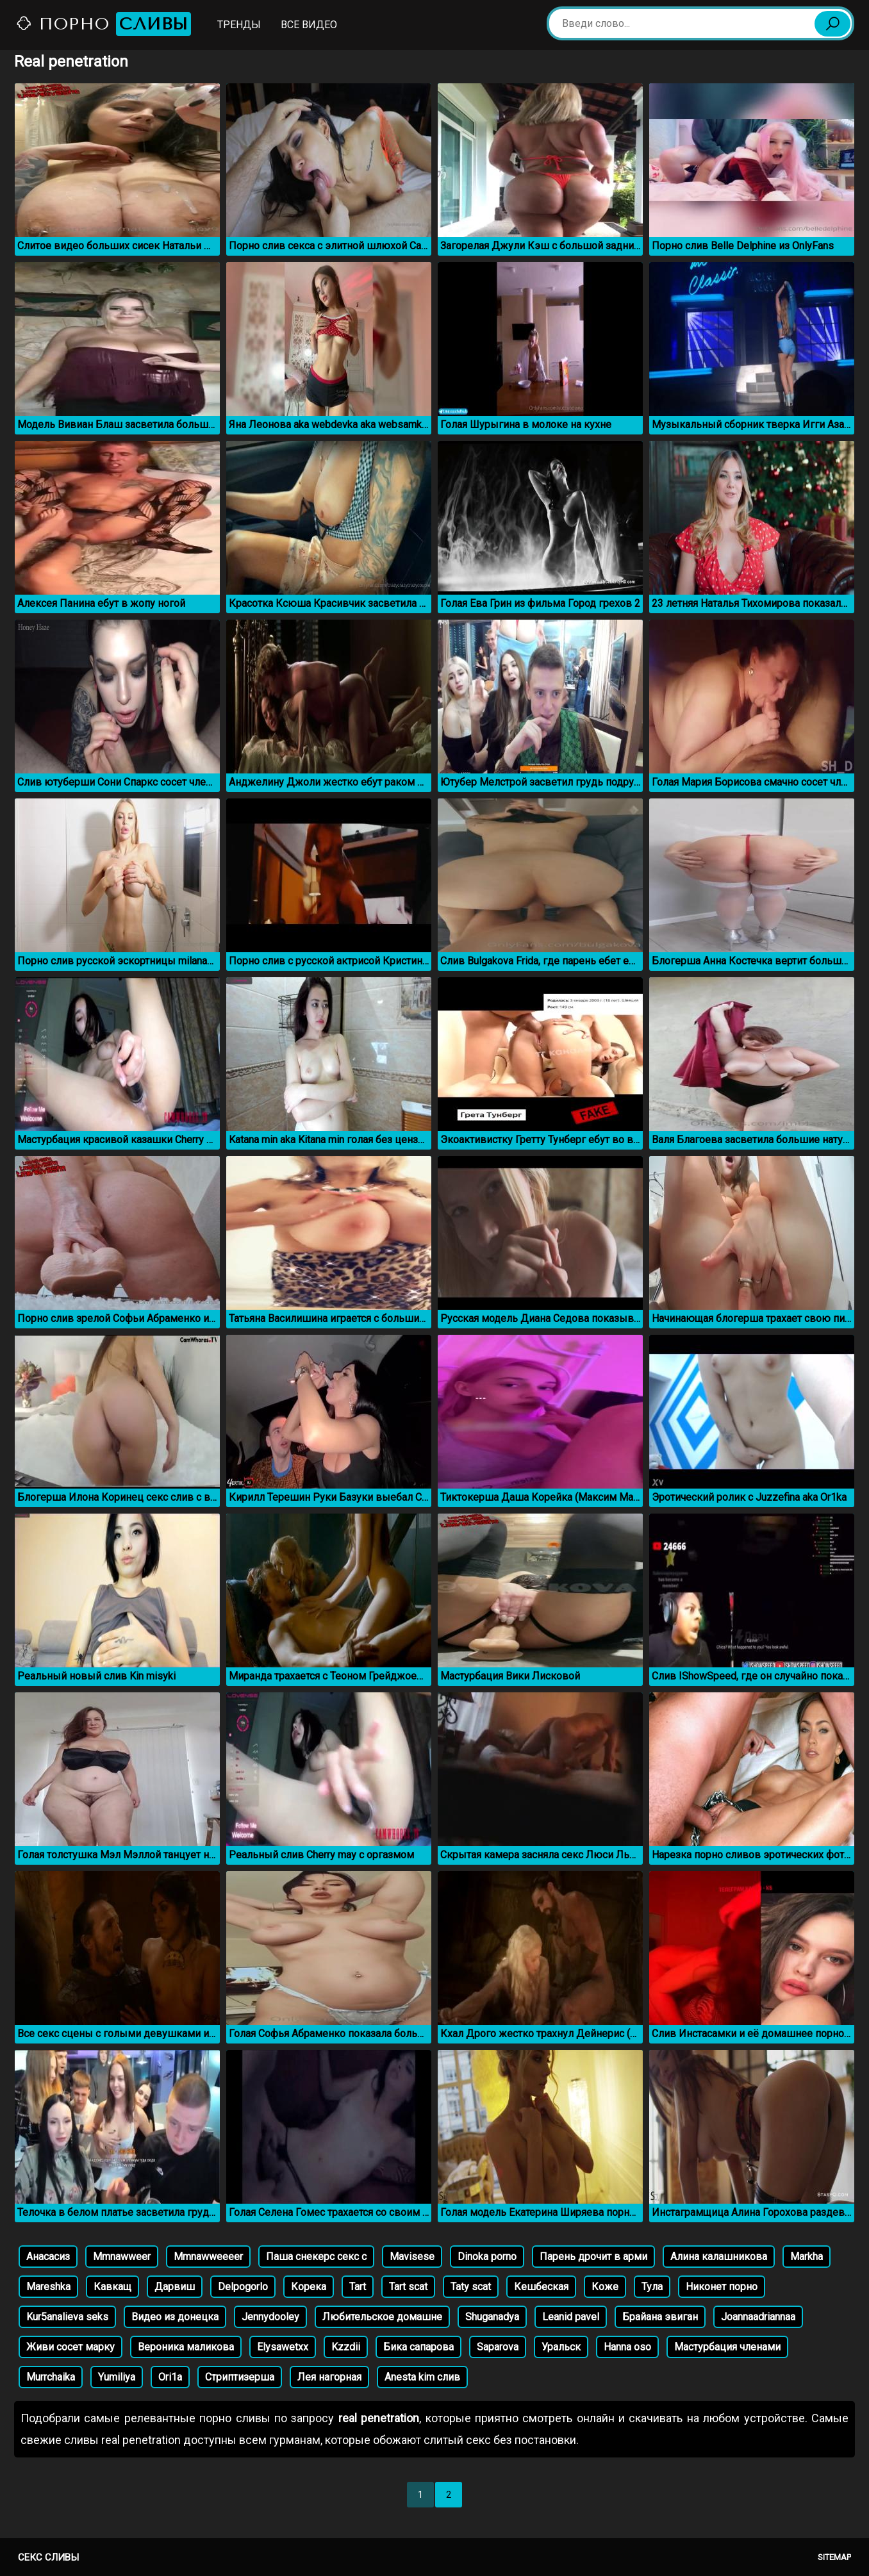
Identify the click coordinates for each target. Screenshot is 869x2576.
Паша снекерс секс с (316, 2256)
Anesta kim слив (422, 2377)
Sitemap (834, 2557)
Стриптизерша (239, 2377)
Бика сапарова (418, 2347)
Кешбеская (541, 2287)
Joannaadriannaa (758, 2317)
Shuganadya (492, 2317)
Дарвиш (174, 2287)
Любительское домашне (382, 2317)
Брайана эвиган (660, 2317)
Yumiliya (116, 2377)
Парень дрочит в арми (593, 2256)
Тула (652, 2287)
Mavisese (412, 2256)
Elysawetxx (282, 2347)
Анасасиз (48, 2256)
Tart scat (408, 2287)
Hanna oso (627, 2347)
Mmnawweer (122, 2256)
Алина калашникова (718, 2256)
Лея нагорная (329, 2377)
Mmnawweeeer (208, 2256)
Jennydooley (270, 2317)
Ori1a (170, 2377)
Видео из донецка (175, 2317)
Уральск (561, 2347)
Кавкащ (112, 2287)
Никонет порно (721, 2287)
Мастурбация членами (727, 2347)
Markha (806, 2256)
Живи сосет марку (70, 2347)
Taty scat (471, 2287)
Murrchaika (50, 2377)
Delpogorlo (243, 2287)
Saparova (497, 2347)
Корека (308, 2287)
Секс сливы (48, 2557)
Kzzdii (345, 2347)
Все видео (309, 25)
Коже (605, 2287)
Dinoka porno (487, 2256)
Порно (103, 24)
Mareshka (48, 2287)
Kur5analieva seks (67, 2317)
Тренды (239, 25)
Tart (357, 2287)
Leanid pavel (570, 2317)
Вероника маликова (186, 2347)
